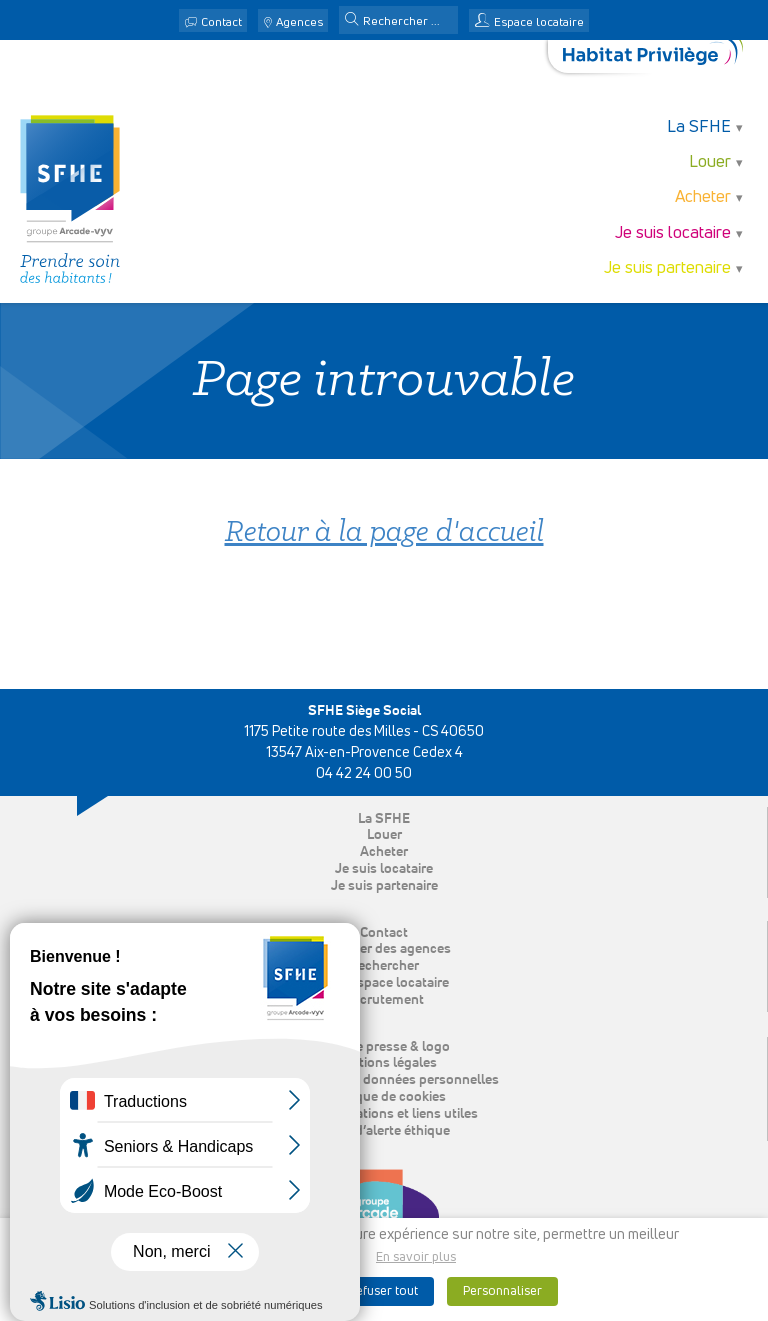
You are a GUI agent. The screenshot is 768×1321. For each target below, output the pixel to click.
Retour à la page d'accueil (384, 533)
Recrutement (384, 1000)
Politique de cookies (384, 1097)
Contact (221, 23)
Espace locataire (539, 23)
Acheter (703, 197)
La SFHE (699, 127)
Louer (710, 162)
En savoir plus (416, 1257)
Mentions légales (384, 1063)
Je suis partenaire (667, 268)
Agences (299, 23)
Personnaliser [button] (502, 1291)
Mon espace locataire (384, 983)
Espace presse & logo (384, 1047)
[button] (352, 21)
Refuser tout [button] (383, 1291)
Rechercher (384, 966)
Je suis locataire (673, 233)
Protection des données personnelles (384, 1080)
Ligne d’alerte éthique (384, 1131)
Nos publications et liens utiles (384, 1114)
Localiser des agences (384, 949)
